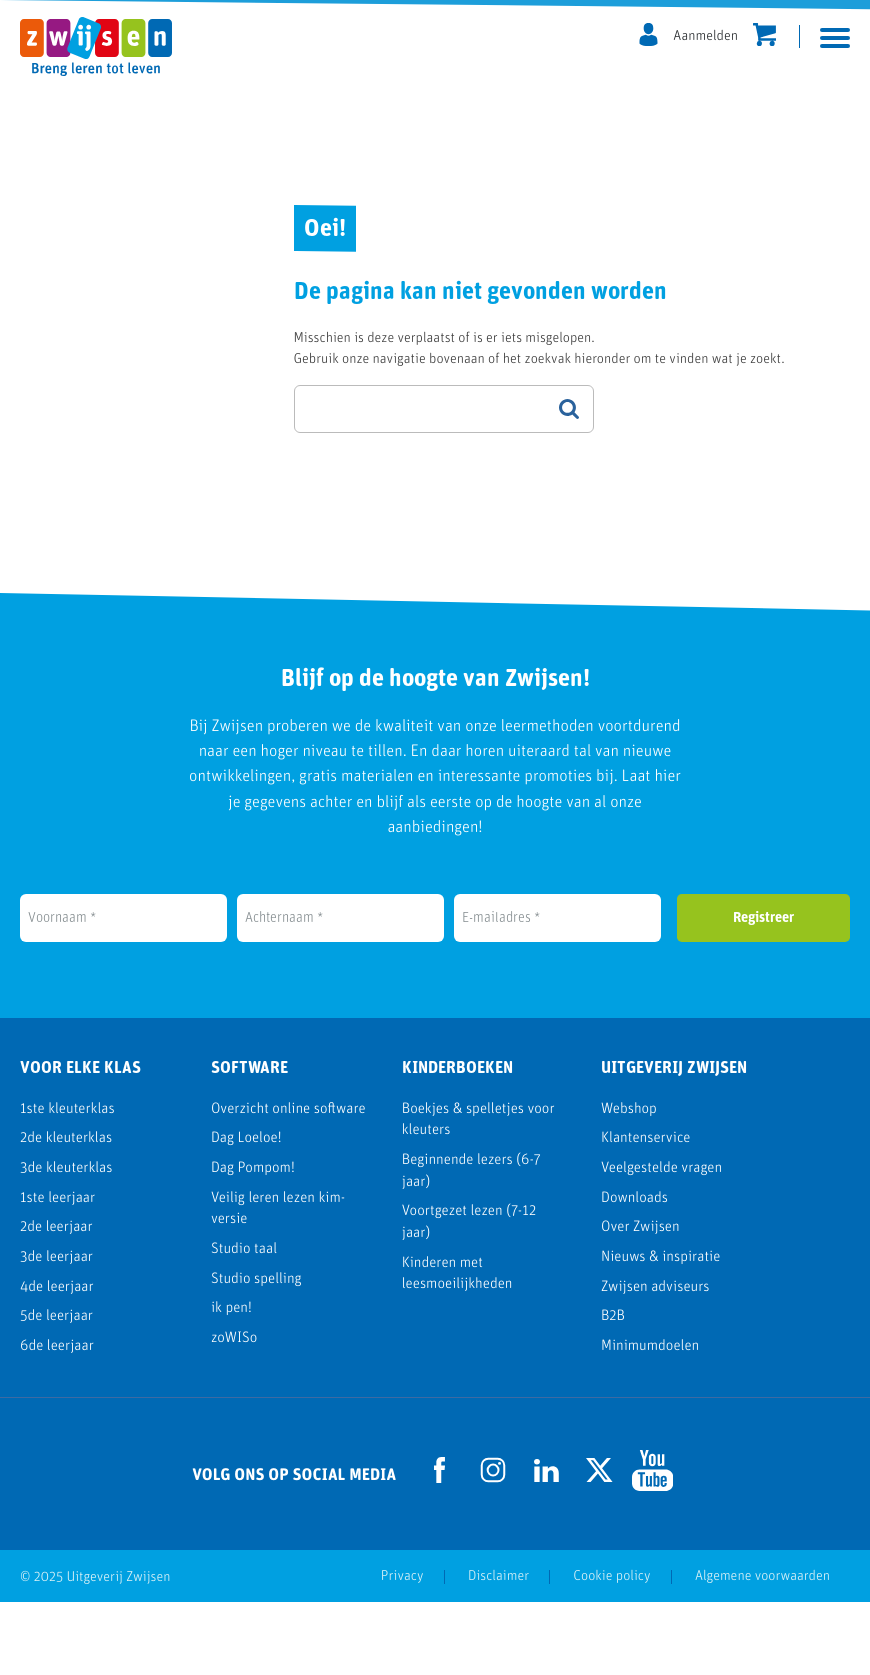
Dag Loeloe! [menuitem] (246, 1212)
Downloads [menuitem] (634, 1271)
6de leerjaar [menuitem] (57, 1419)
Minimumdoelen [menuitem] (650, 1419)
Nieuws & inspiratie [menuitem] (660, 1330)
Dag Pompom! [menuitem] (253, 1241)
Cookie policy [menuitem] (611, 1650)
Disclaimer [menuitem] (498, 1650)
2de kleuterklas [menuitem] (66, 1212)
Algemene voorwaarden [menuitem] (762, 1650)
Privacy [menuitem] (402, 1650)
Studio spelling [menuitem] (256, 1352)
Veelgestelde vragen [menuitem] (661, 1241)
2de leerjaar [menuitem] (56, 1301)
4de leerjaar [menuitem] (57, 1360)
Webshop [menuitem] (629, 1182)
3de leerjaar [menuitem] (56, 1330)
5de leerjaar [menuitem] (56, 1389)
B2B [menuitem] (613, 1389)
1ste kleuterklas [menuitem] (67, 1182)
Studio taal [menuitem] (244, 1322)
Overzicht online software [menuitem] (288, 1182)
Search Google (569, 409)
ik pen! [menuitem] (231, 1381)
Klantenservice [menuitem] (646, 1212)
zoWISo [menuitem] (234, 1411)
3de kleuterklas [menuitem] (66, 1241)
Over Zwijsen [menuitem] (640, 1301)
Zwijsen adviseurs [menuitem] (655, 1360)
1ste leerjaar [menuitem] (57, 1271)
